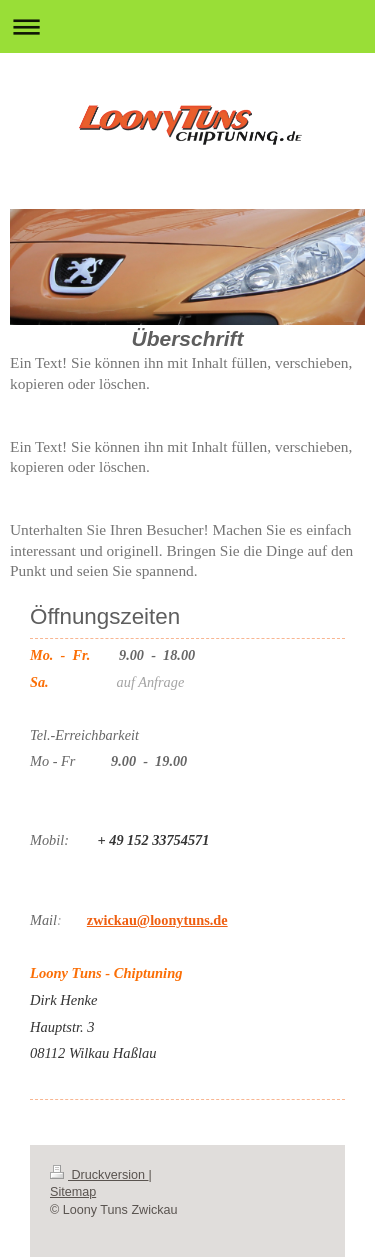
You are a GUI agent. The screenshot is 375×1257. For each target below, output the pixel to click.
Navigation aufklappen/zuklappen (187, 26)
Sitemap (73, 1192)
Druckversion (99, 1175)
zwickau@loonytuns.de (157, 920)
